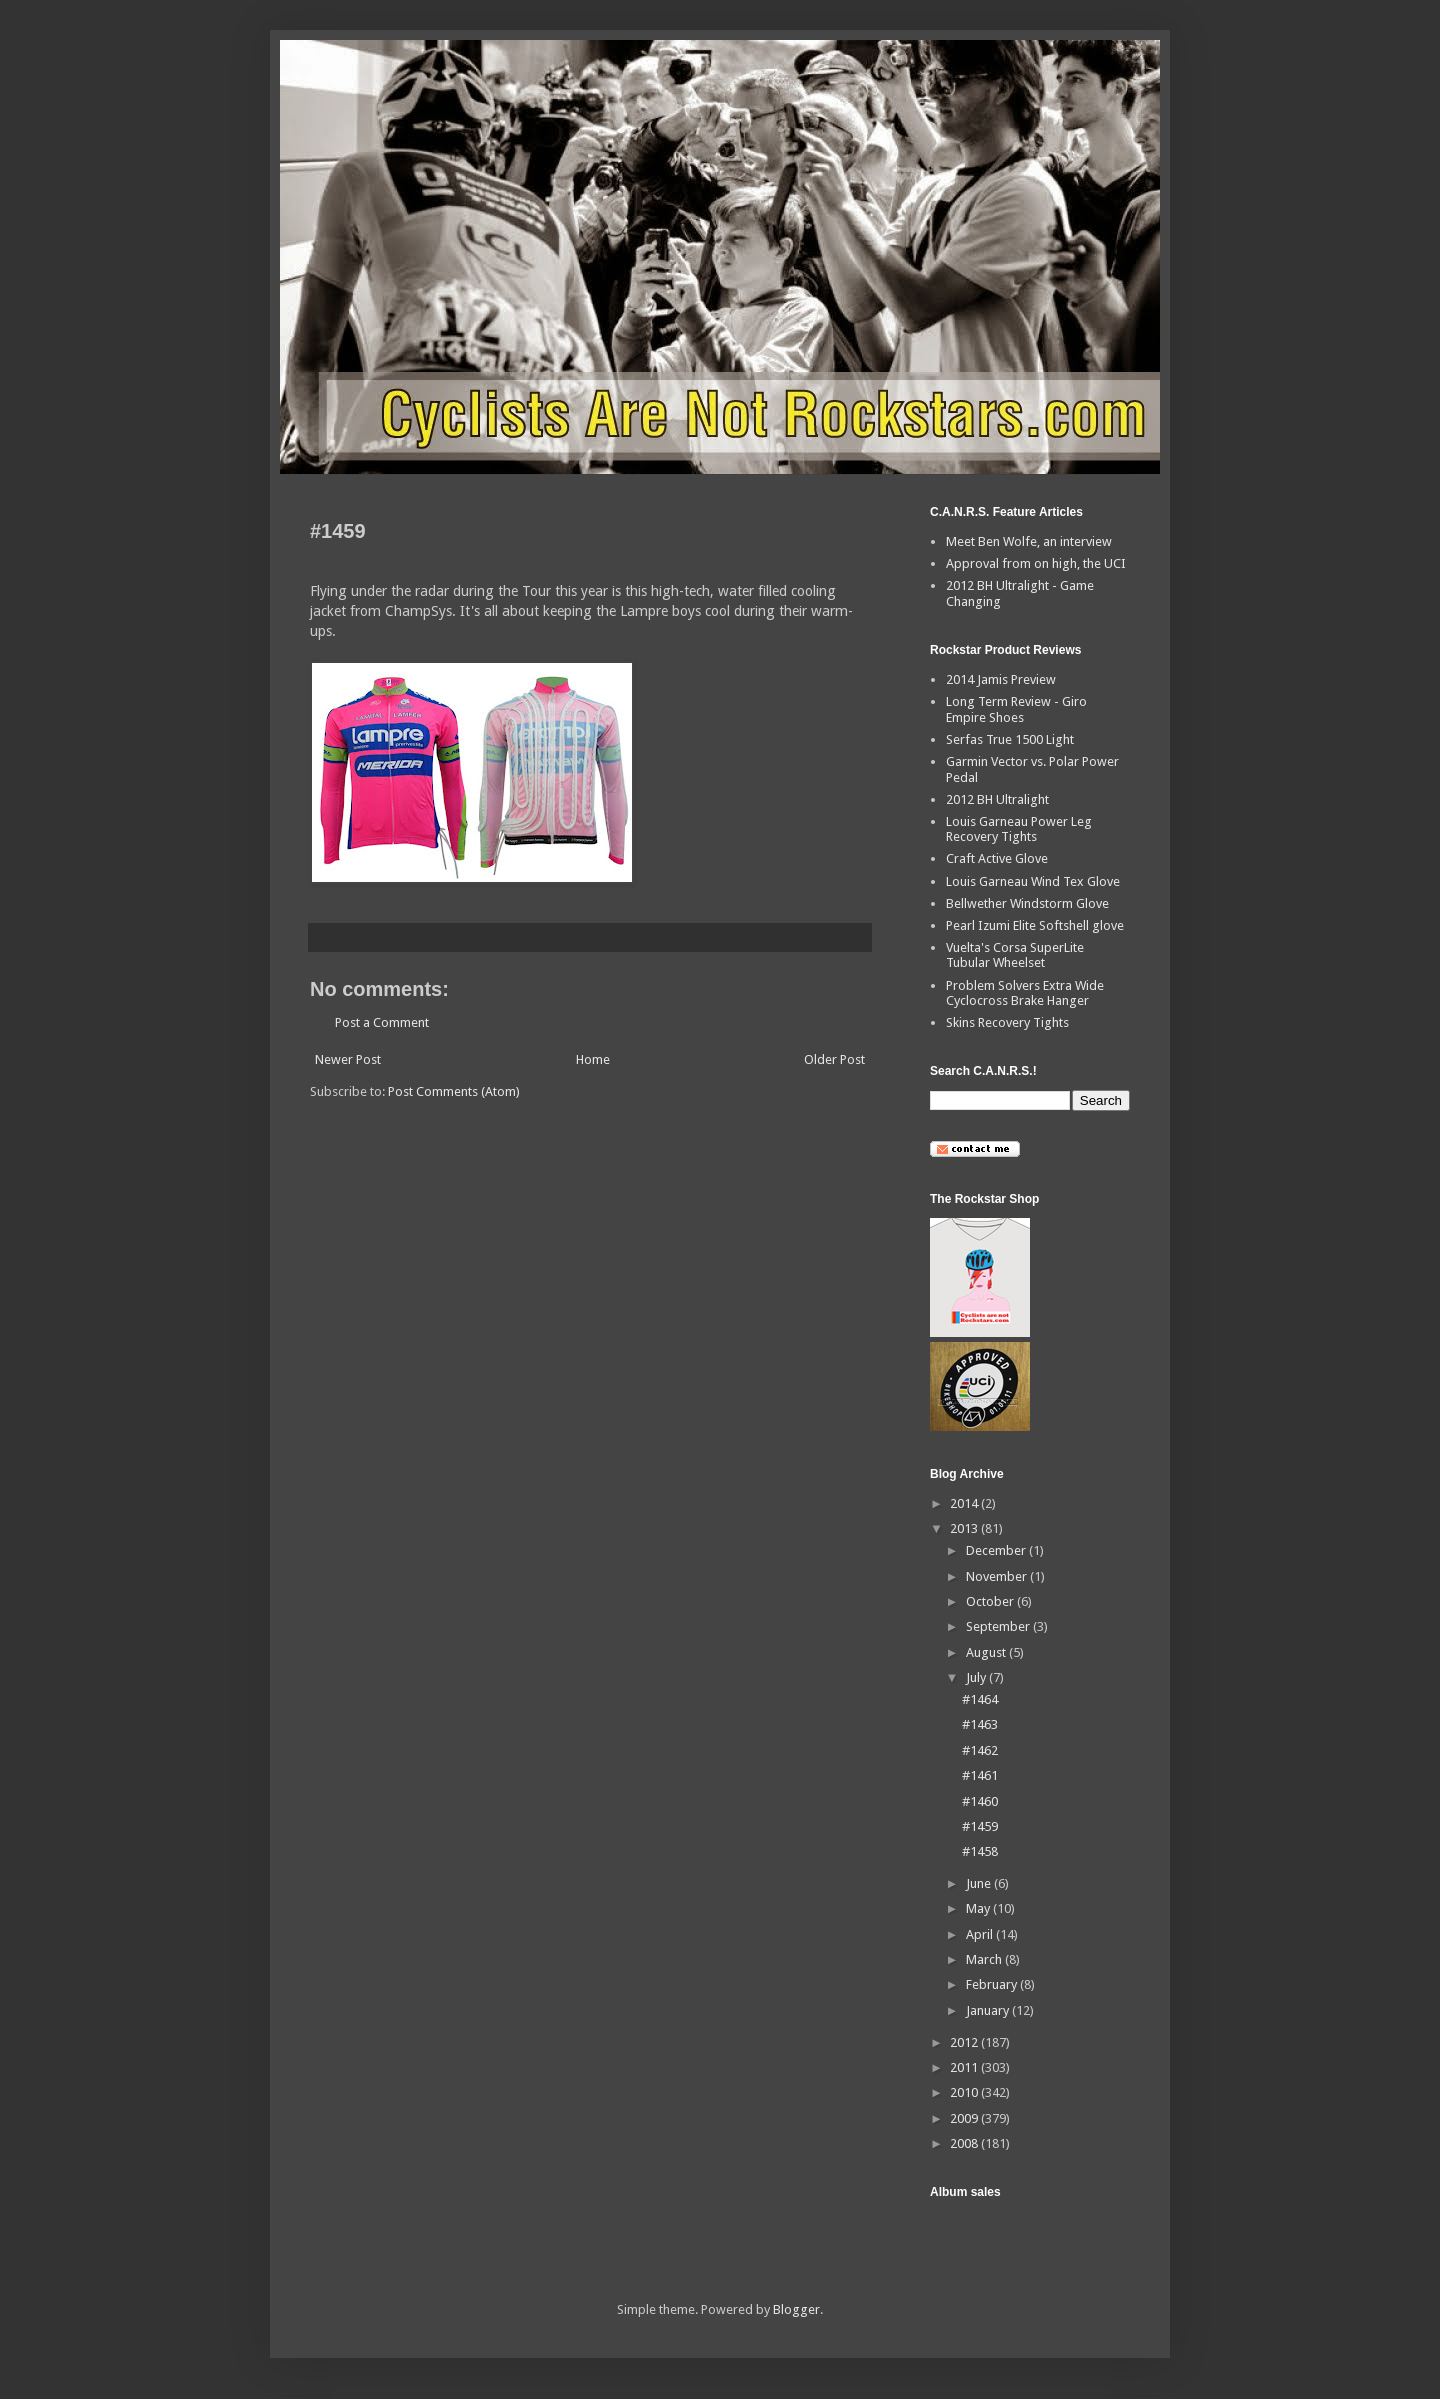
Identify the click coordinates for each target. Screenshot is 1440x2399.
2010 (965, 2092)
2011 (965, 2067)
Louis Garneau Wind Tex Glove (1033, 881)
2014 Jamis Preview (1001, 679)
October (991, 1601)
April (981, 1934)
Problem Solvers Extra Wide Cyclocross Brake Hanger (1025, 993)
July (977, 1677)
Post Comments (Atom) (454, 1091)
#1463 (980, 1724)
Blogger (796, 2309)
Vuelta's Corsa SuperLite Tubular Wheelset (1015, 955)
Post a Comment (382, 1022)
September (999, 1626)
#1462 (980, 1750)
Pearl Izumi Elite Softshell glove (1035, 925)
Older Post (834, 1059)
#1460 (980, 1801)
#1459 (980, 1826)
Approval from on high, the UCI (1036, 563)
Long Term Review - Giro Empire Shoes (1016, 709)
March (985, 1959)
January (989, 2010)
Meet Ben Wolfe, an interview (1029, 541)
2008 (965, 2143)
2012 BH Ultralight (997, 799)
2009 (965, 2118)
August (987, 1652)
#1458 (980, 1851)
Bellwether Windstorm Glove (1027, 903)
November (998, 1576)
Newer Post (348, 1059)
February (993, 1984)
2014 (965, 1503)
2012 (965, 2042)
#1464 (980, 1699)
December (997, 1550)
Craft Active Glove (997, 858)
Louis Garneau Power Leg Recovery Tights (1019, 829)
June (980, 1883)
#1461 (980, 1775)
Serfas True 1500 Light (1010, 739)
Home (593, 1059)
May (979, 1908)
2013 (965, 1528)
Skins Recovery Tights (1007, 1022)
